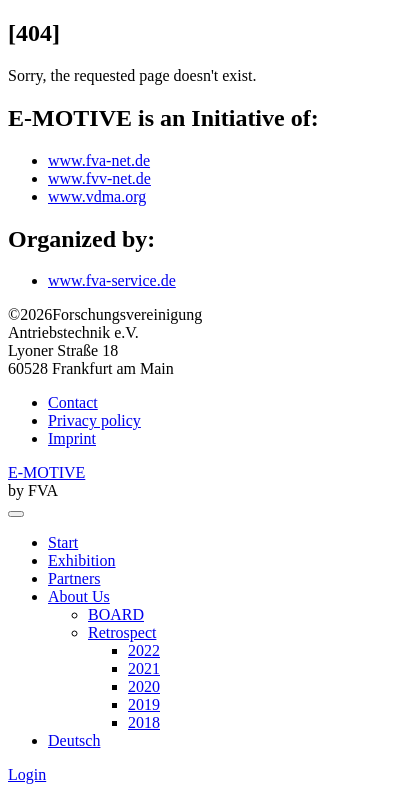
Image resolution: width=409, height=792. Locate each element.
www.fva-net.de (99, 160)
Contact (73, 402)
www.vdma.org (97, 196)
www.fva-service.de (112, 280)
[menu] (16, 514)
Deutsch (74, 740)
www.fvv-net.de (99, 178)
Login (27, 774)
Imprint (72, 438)
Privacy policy (94, 420)
